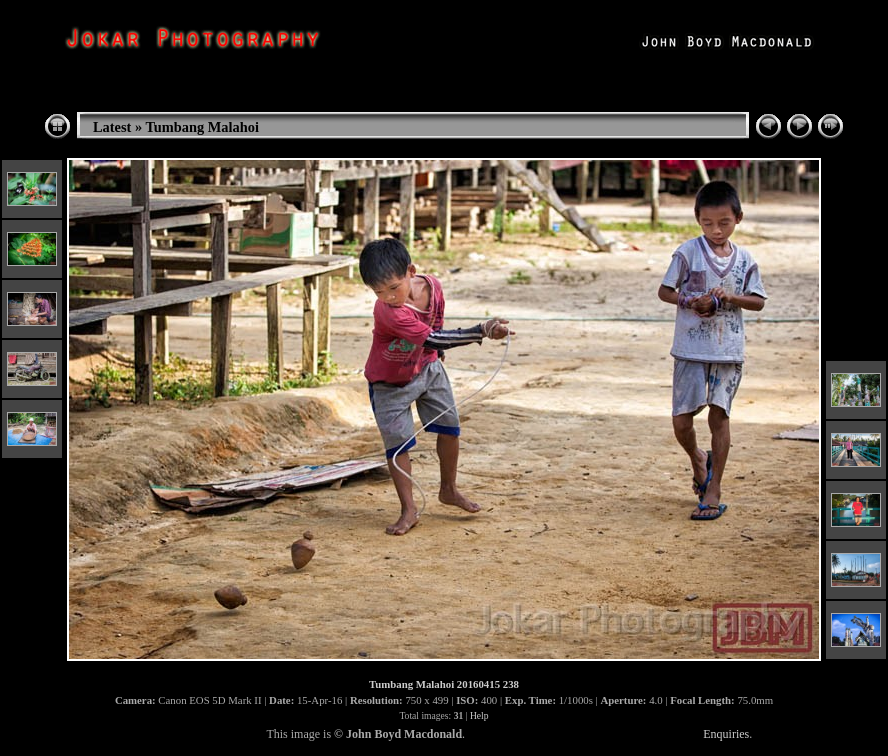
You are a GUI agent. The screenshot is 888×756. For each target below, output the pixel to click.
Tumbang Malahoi (202, 127)
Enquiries (726, 734)
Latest (112, 127)
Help (479, 715)
